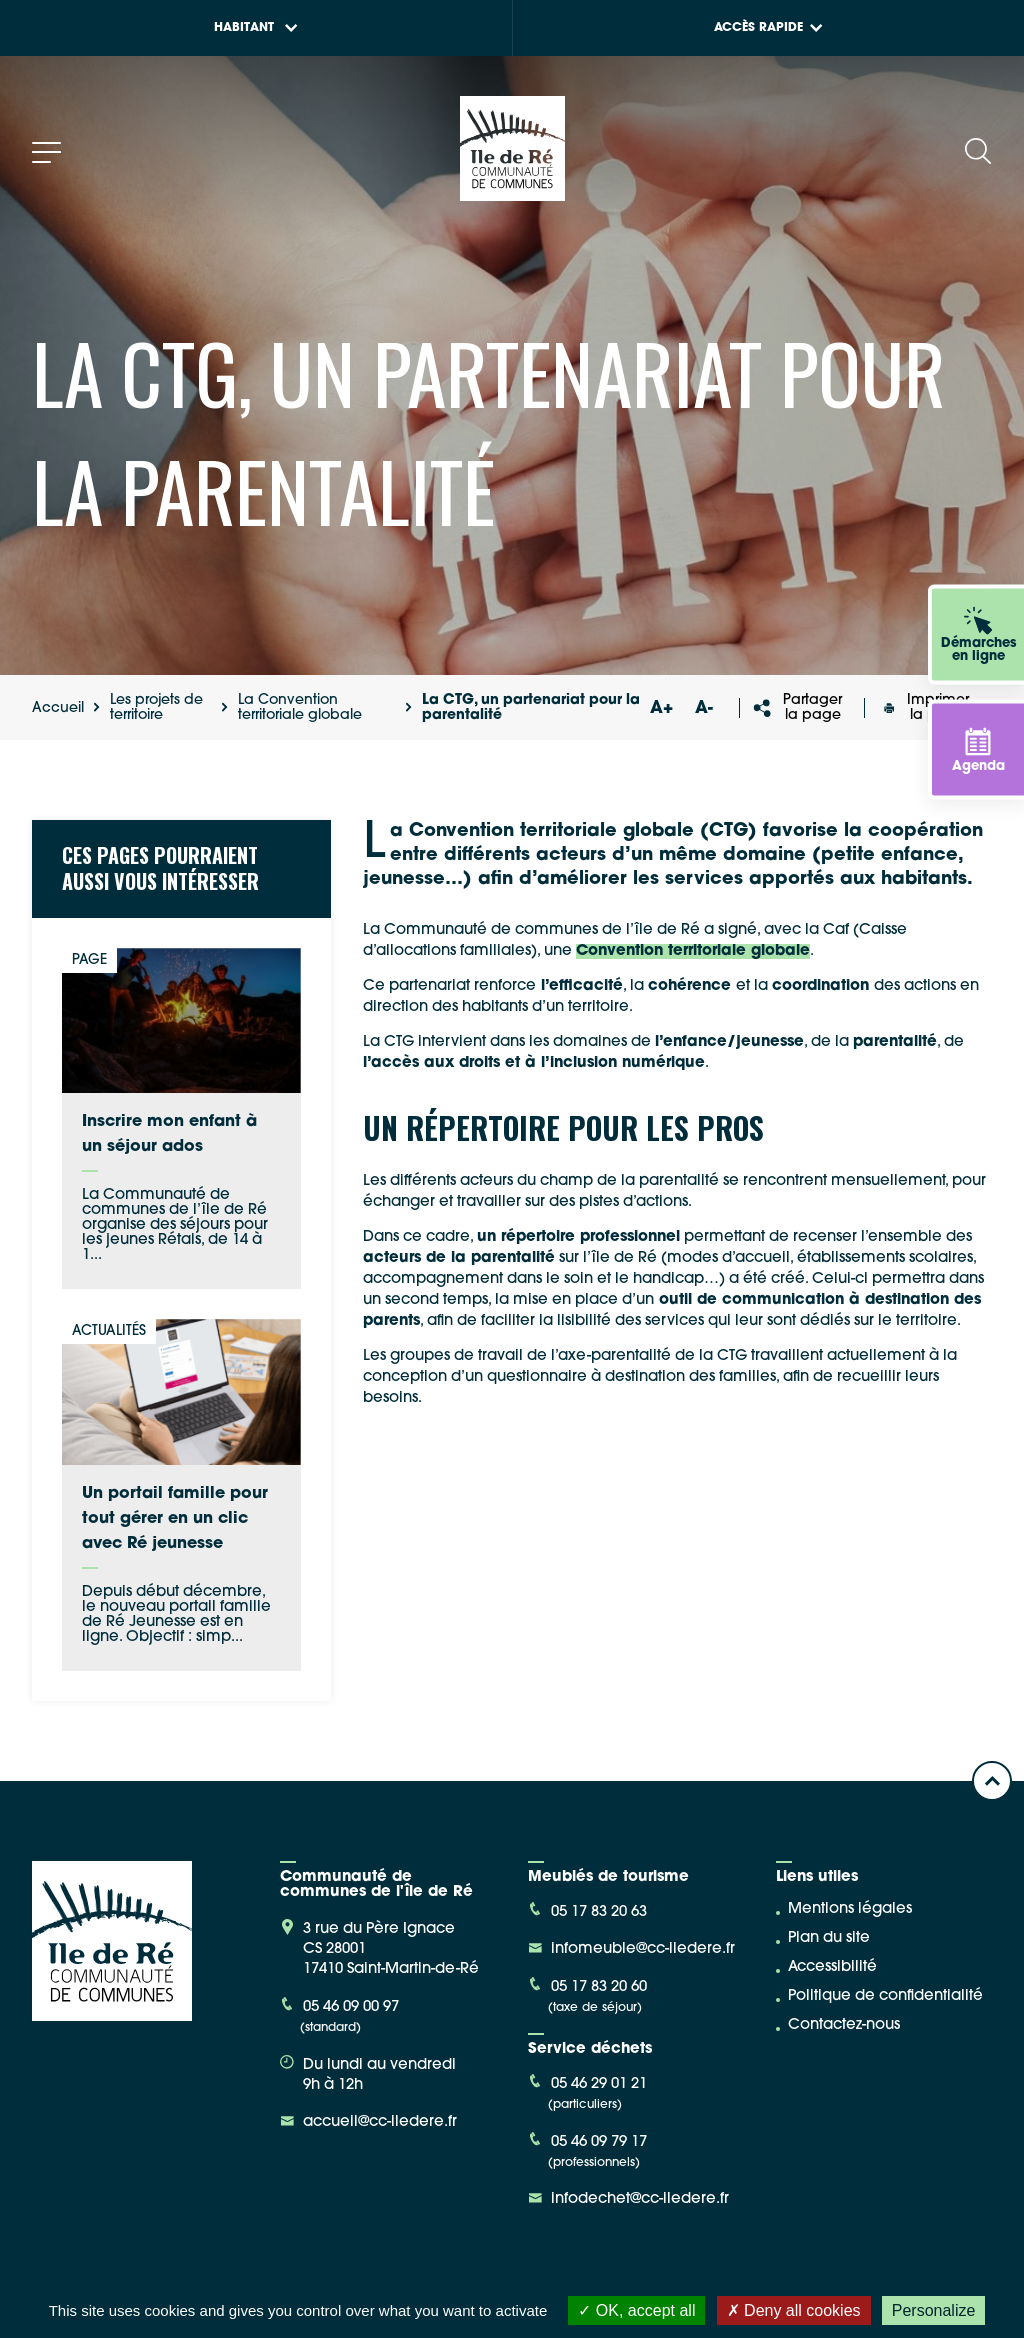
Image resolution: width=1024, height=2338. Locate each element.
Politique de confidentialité (885, 1996)
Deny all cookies (794, 2310)
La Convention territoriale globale (300, 708)
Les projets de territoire (156, 708)
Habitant (256, 28)
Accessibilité (832, 1967)
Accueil (58, 708)
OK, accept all (636, 2310)
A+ (662, 708)
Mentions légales (850, 1909)
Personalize (934, 2310)
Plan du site (829, 1938)
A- (704, 708)
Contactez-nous (844, 2025)
